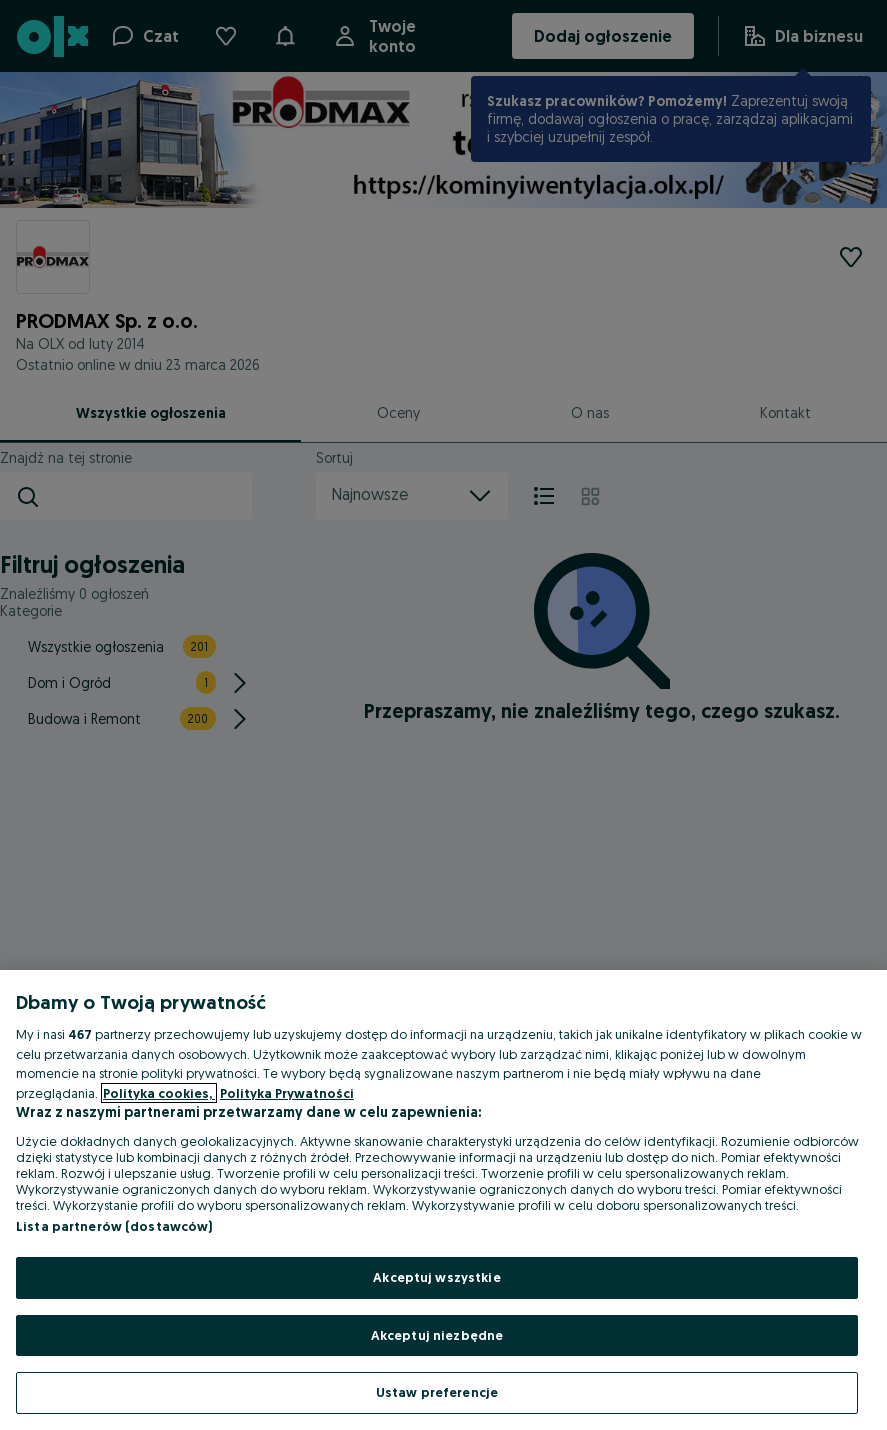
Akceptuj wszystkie (436, 1277)
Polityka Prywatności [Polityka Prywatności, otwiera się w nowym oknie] (287, 1093)
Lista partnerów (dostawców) (114, 1226)
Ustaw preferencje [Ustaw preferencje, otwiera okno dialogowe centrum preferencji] (437, 1392)
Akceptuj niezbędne (437, 1335)
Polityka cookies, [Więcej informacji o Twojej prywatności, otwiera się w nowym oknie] (159, 1093)
